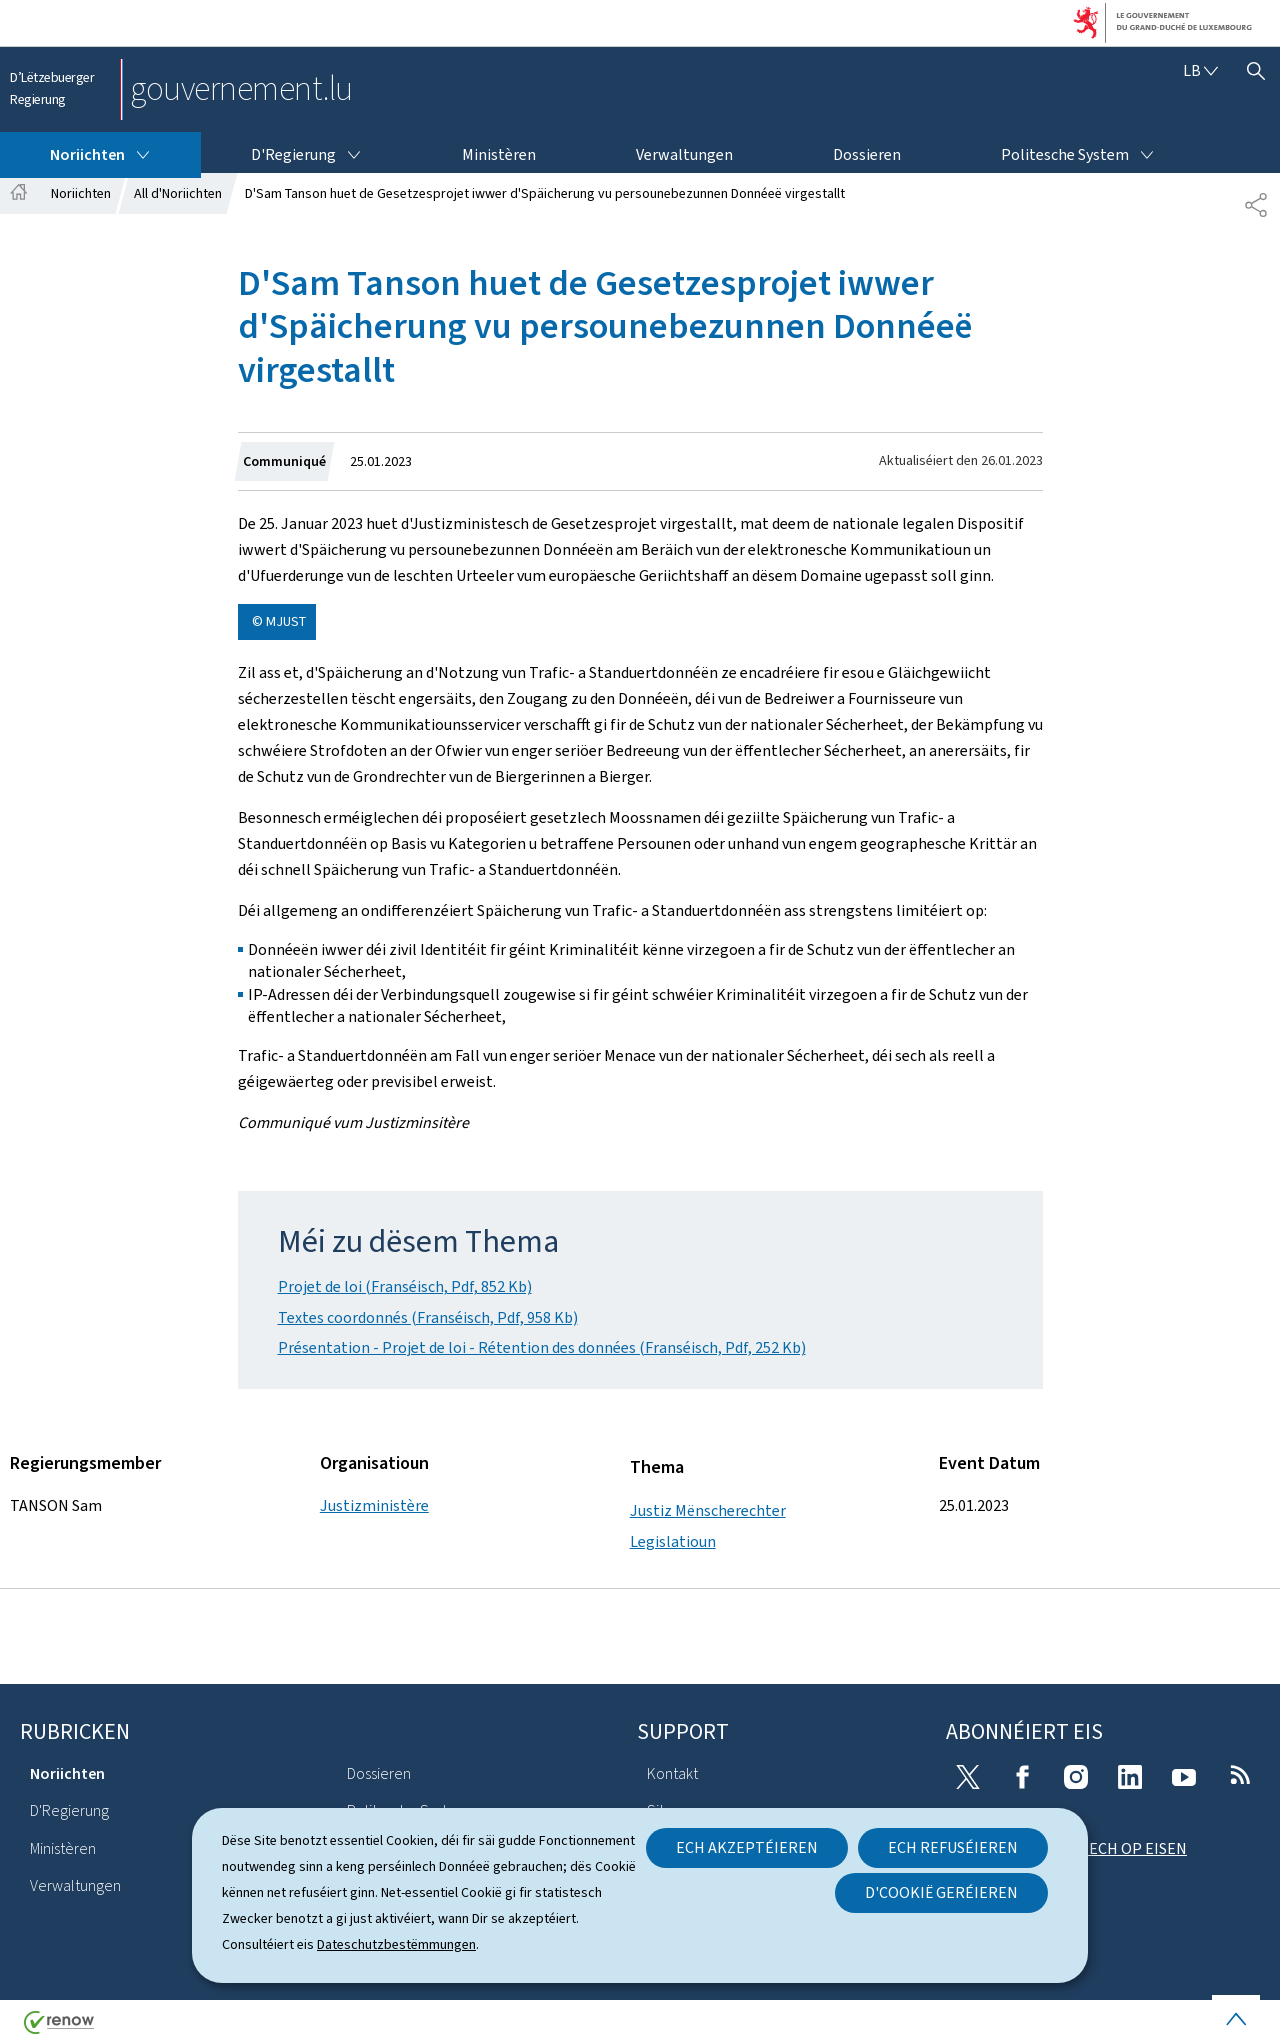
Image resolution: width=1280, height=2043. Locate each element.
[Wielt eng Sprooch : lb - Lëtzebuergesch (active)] (1200, 70)
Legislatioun (673, 1541)
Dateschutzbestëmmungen (396, 1944)
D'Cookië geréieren (941, 1892)
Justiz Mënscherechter (708, 1510)
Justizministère (374, 1505)
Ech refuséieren (953, 1847)
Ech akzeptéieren (747, 1847)
